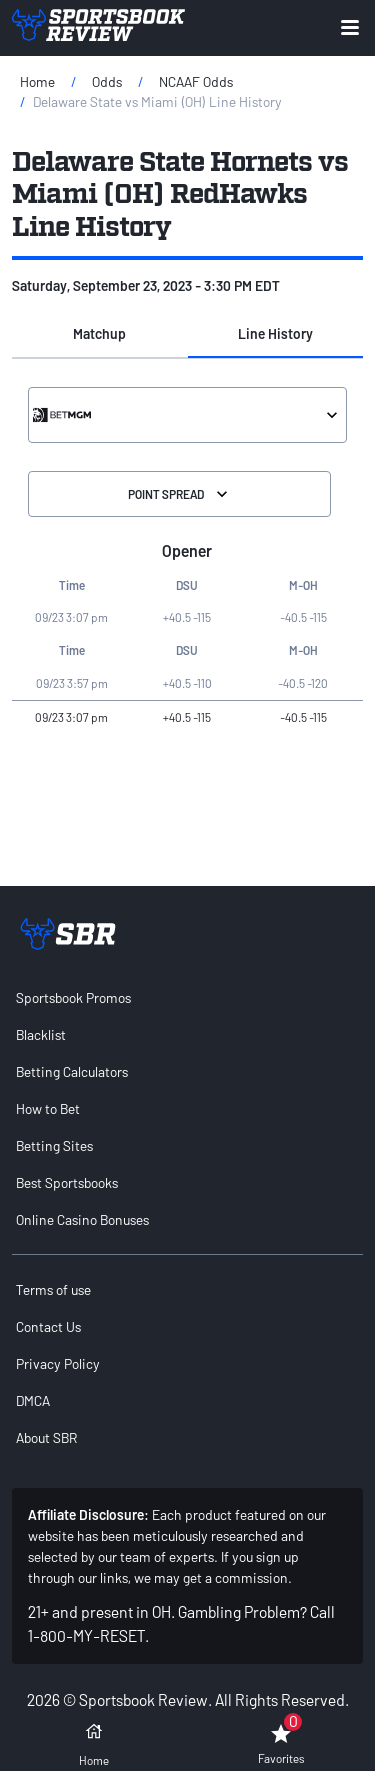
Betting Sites (54, 1145)
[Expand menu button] (350, 27)
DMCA (33, 1400)
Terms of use (53, 1289)
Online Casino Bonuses (82, 1219)
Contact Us (48, 1326)
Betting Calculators (72, 1071)
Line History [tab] (275, 333)
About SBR (46, 1437)
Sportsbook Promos (73, 997)
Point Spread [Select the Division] (180, 494)
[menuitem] (187, 997)
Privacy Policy (58, 1363)
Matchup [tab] (99, 333)
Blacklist (41, 1034)
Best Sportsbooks (67, 1182)
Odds (107, 81)
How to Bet (48, 1108)
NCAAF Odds (196, 81)
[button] (100, 334)
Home (37, 81)
